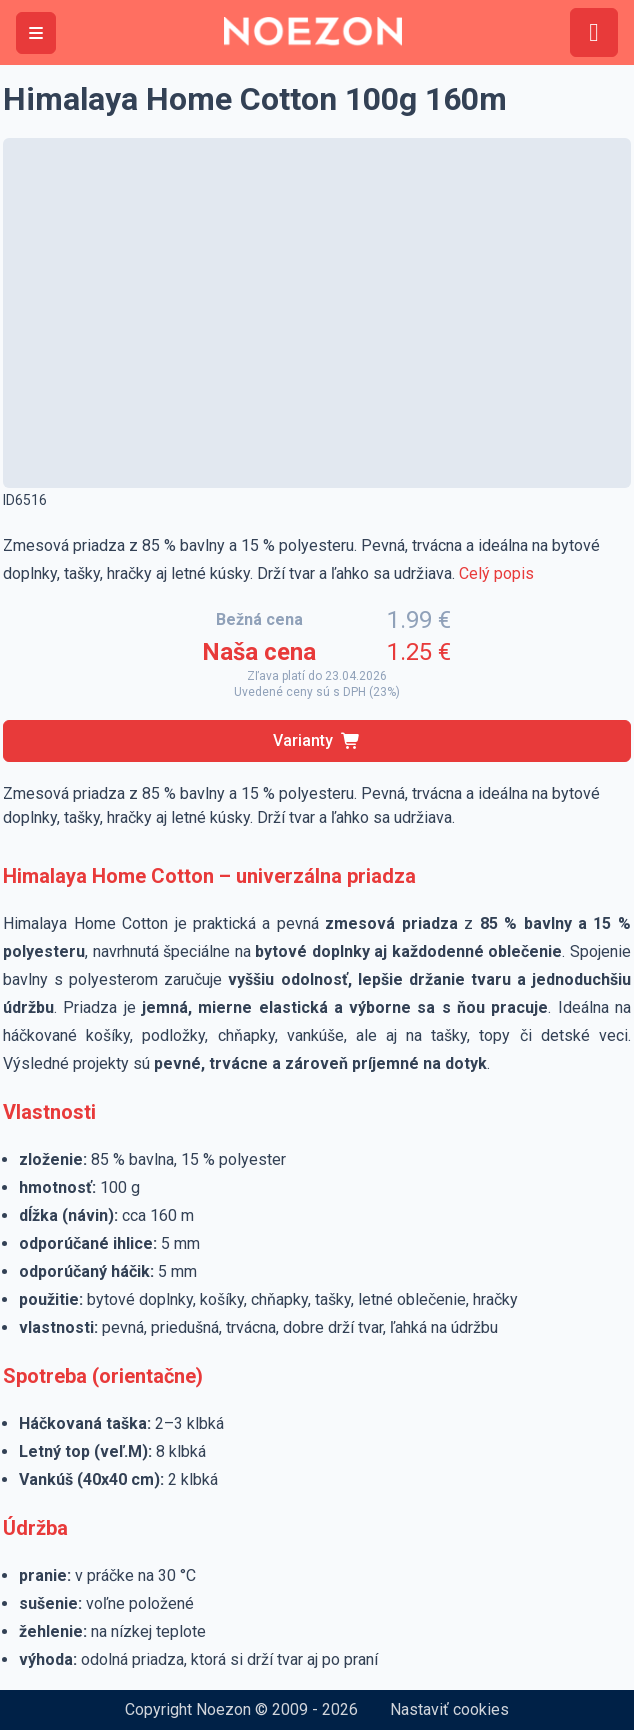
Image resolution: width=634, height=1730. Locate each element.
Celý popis (496, 573)
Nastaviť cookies (449, 1709)
